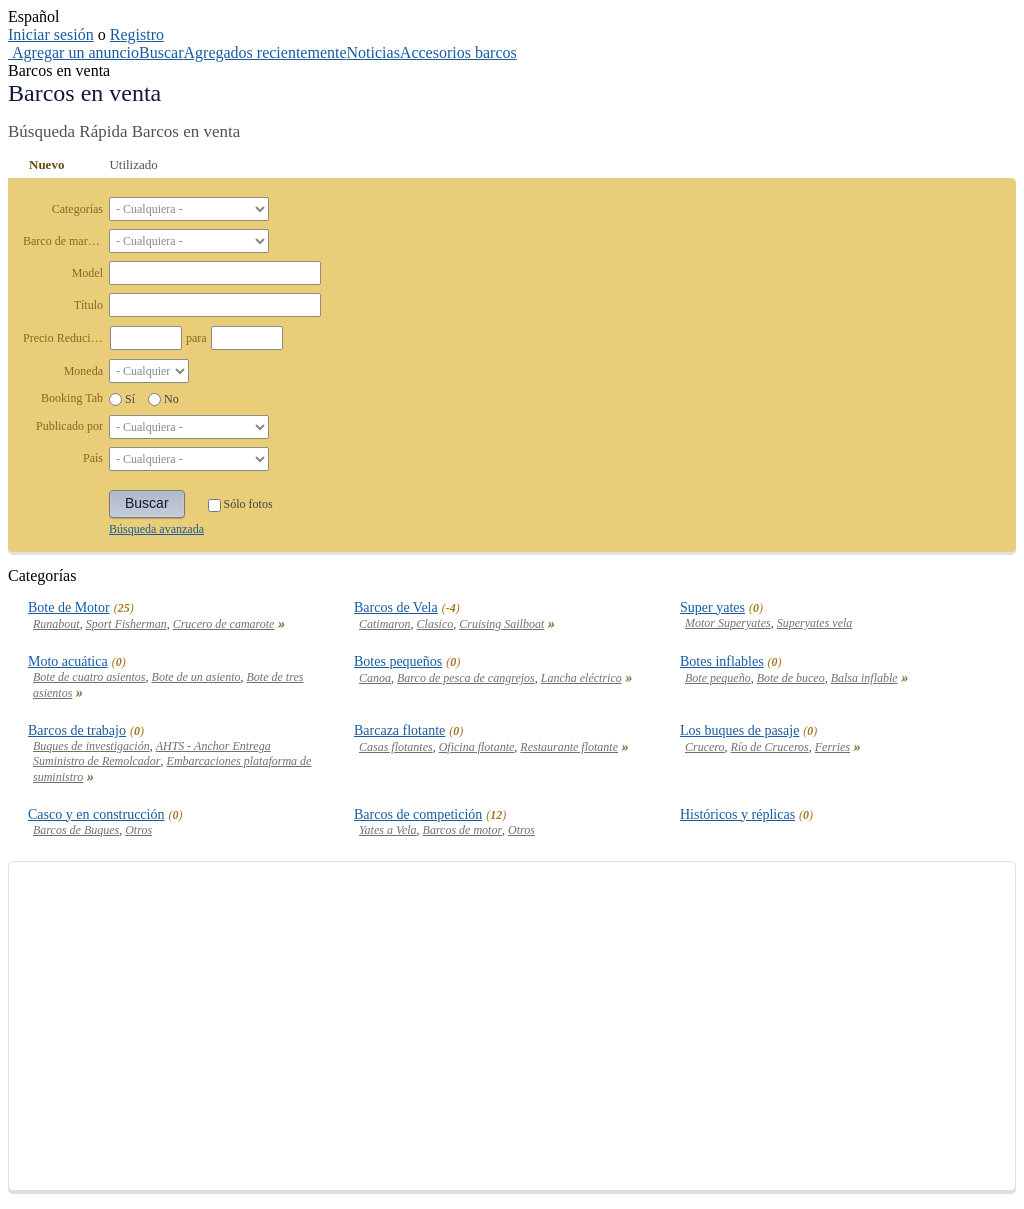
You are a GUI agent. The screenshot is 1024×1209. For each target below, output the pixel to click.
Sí (130, 399)
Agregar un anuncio (75, 52)
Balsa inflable (864, 678)
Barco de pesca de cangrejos (466, 678)
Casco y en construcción (96, 814)
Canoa (375, 678)
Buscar (161, 52)
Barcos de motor (463, 830)
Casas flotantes (396, 747)
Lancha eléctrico (581, 678)
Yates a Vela (388, 830)
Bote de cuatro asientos (89, 677)
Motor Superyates (728, 623)
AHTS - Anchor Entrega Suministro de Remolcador (152, 753)
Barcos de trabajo (77, 730)
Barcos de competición (418, 814)
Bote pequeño (718, 678)
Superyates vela (815, 623)
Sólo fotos (240, 504)
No (171, 399)
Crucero (705, 747)
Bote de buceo (791, 678)
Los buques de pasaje (739, 730)
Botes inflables (722, 661)
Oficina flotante (477, 747)
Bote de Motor (69, 607)
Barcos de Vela (396, 607)
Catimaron (385, 624)
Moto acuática (68, 661)
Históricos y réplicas (737, 814)
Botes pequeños (398, 661)
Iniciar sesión (51, 34)
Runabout (56, 624)
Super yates (712, 607)
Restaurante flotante (569, 747)
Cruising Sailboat (501, 624)
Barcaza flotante (399, 730)
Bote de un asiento (196, 677)
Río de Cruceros (770, 747)
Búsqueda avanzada (156, 529)
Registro (137, 34)
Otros (138, 830)
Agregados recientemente (265, 52)
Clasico (435, 624)
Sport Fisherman (126, 624)
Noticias (373, 52)
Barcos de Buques (76, 830)
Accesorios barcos (458, 52)
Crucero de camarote (224, 624)
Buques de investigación (91, 746)
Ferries (832, 747)
